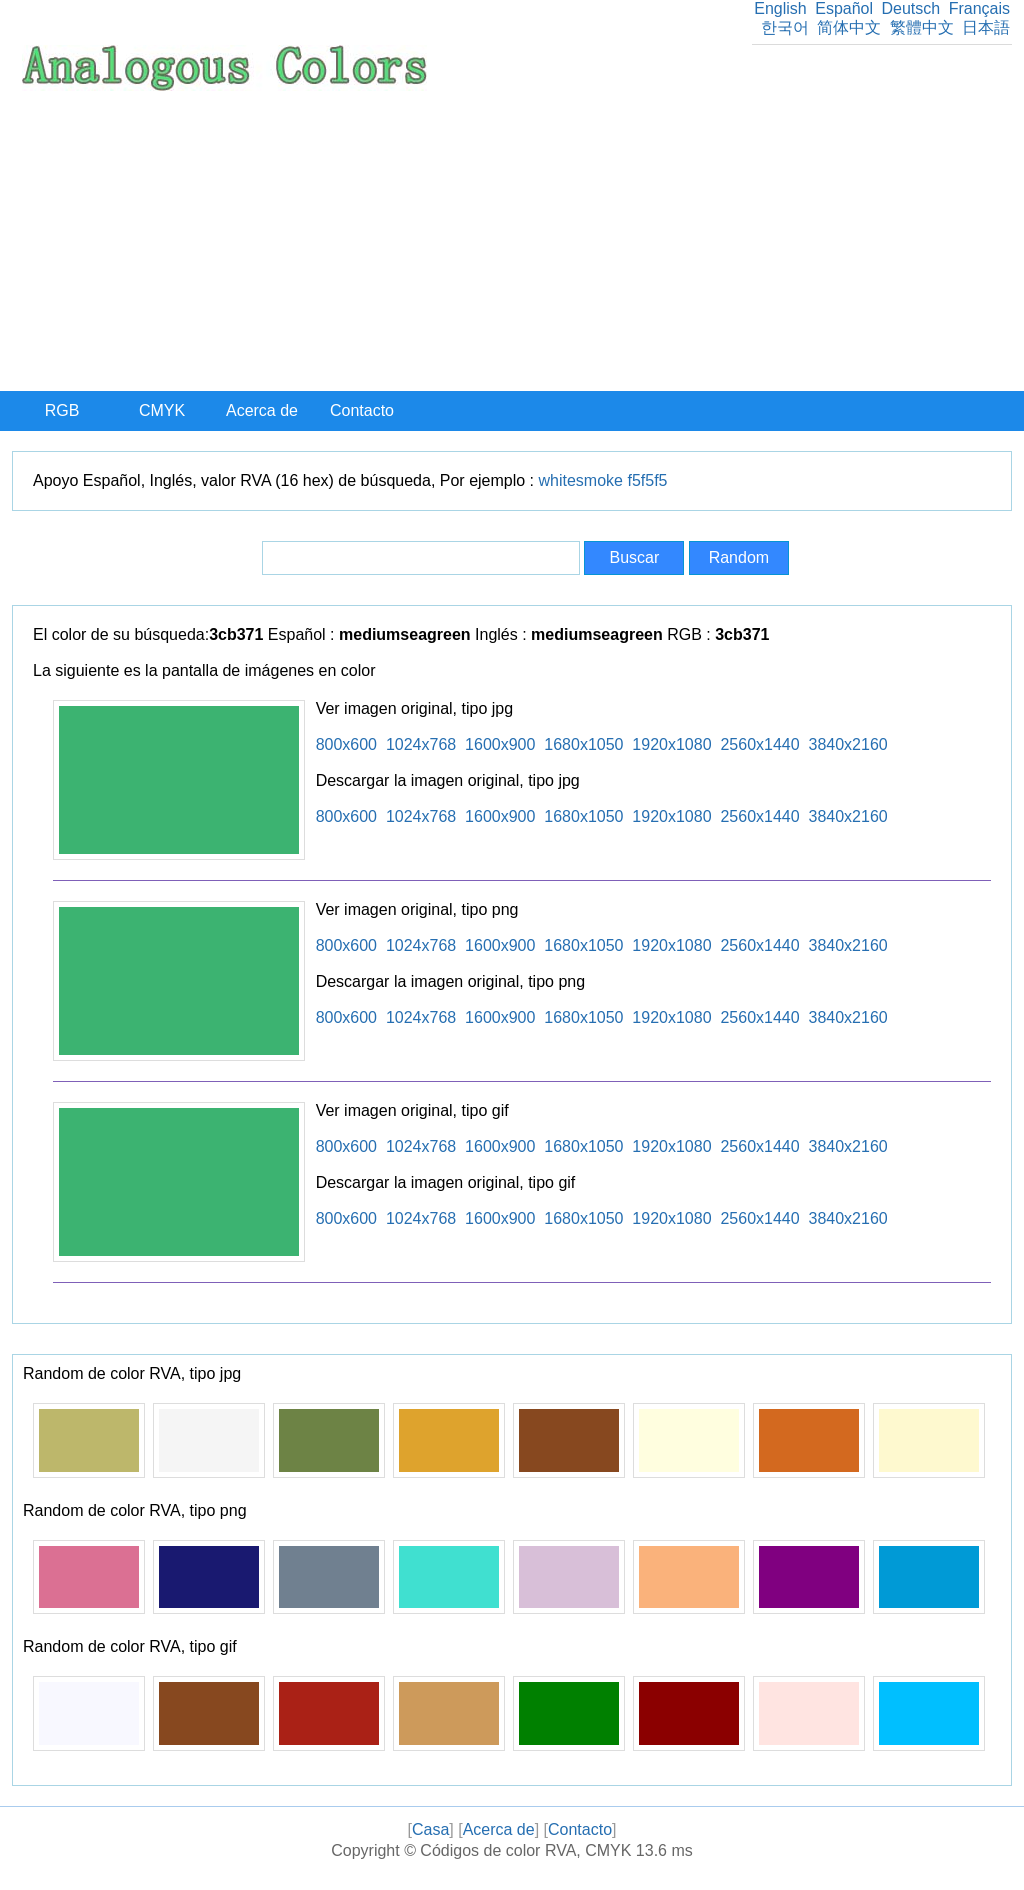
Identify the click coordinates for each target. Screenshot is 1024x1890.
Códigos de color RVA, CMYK (525, 1850)
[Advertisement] (512, 241)
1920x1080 (671, 744)
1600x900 (500, 744)
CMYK (162, 410)
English (780, 8)
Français (979, 8)
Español (844, 8)
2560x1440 (759, 744)
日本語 (986, 27)
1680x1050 (583, 744)
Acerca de (262, 410)
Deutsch (910, 8)
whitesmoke (581, 480)
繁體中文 (922, 27)
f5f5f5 (647, 480)
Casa (430, 1829)
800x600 (346, 744)
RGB (62, 410)
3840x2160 (848, 744)
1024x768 (421, 744)
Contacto (362, 410)
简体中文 (849, 27)
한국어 (785, 27)
